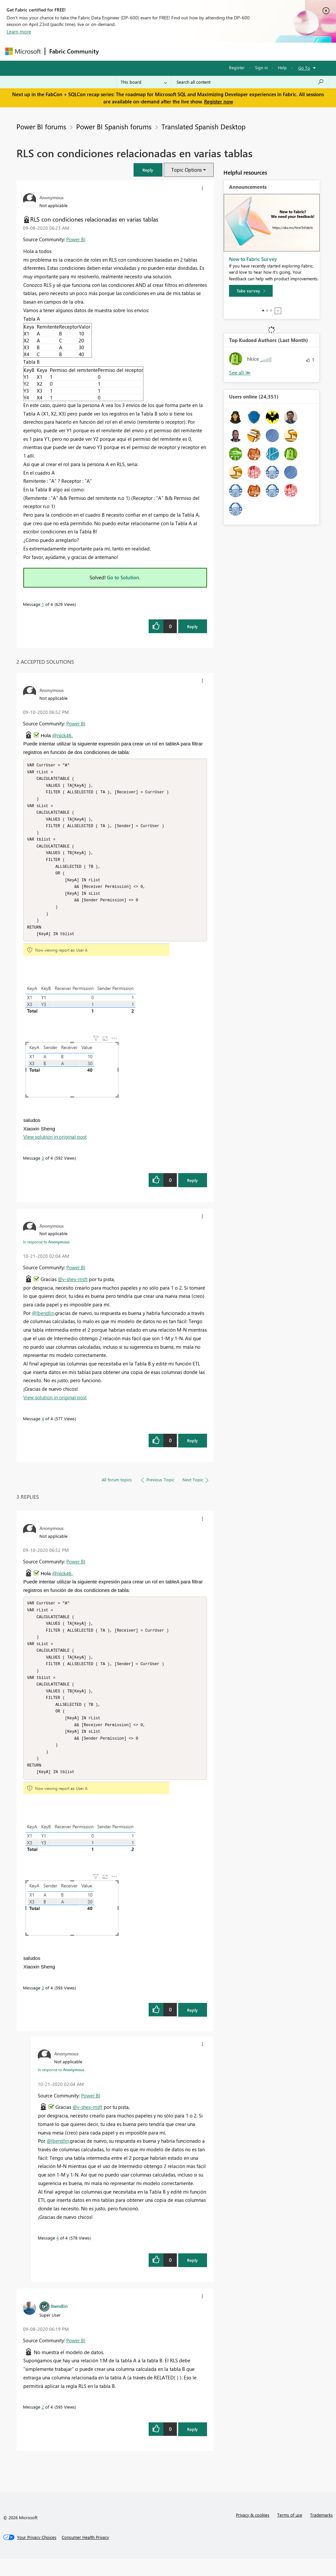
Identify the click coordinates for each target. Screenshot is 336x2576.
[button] (148, 170)
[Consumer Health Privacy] (85, 2554)
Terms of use (289, 2532)
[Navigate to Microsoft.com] (23, 51)
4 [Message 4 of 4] (43, 1427)
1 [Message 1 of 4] (43, 604)
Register (237, 67)
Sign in (261, 67)
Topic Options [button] (186, 169)
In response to (46, 1250)
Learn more (19, 31)
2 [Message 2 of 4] (43, 2424)
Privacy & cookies (252, 2532)
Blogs (228, 51)
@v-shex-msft (73, 1287)
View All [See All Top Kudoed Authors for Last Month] (240, 372)
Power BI (75, 239)
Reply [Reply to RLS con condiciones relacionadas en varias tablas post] (192, 626)
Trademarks (321, 2532)
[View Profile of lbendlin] (59, 2323)
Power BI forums (41, 126)
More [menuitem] (250, 51)
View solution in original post (55, 1145)
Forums (114, 51)
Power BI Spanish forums (114, 126)
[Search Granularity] (144, 82)
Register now (218, 101)
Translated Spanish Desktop (203, 126)
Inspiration (143, 51)
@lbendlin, (43, 1321)
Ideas (169, 51)
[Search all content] (250, 82)
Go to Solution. (123, 577)
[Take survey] (251, 291)
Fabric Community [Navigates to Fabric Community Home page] (74, 51)
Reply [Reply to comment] (192, 1188)
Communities (198, 51)
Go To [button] (304, 68)
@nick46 (62, 735)
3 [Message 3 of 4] (43, 1166)
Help (282, 67)
